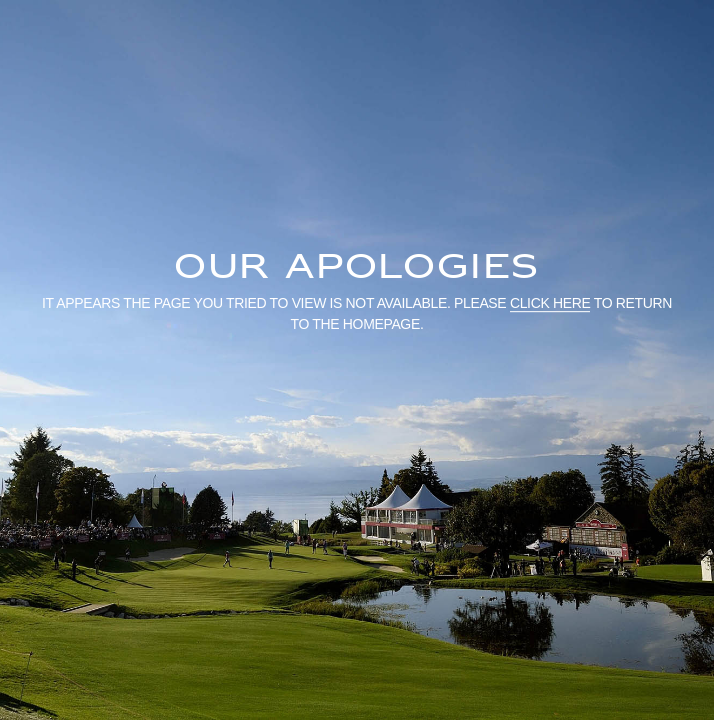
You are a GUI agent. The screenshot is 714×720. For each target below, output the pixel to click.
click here (550, 303)
